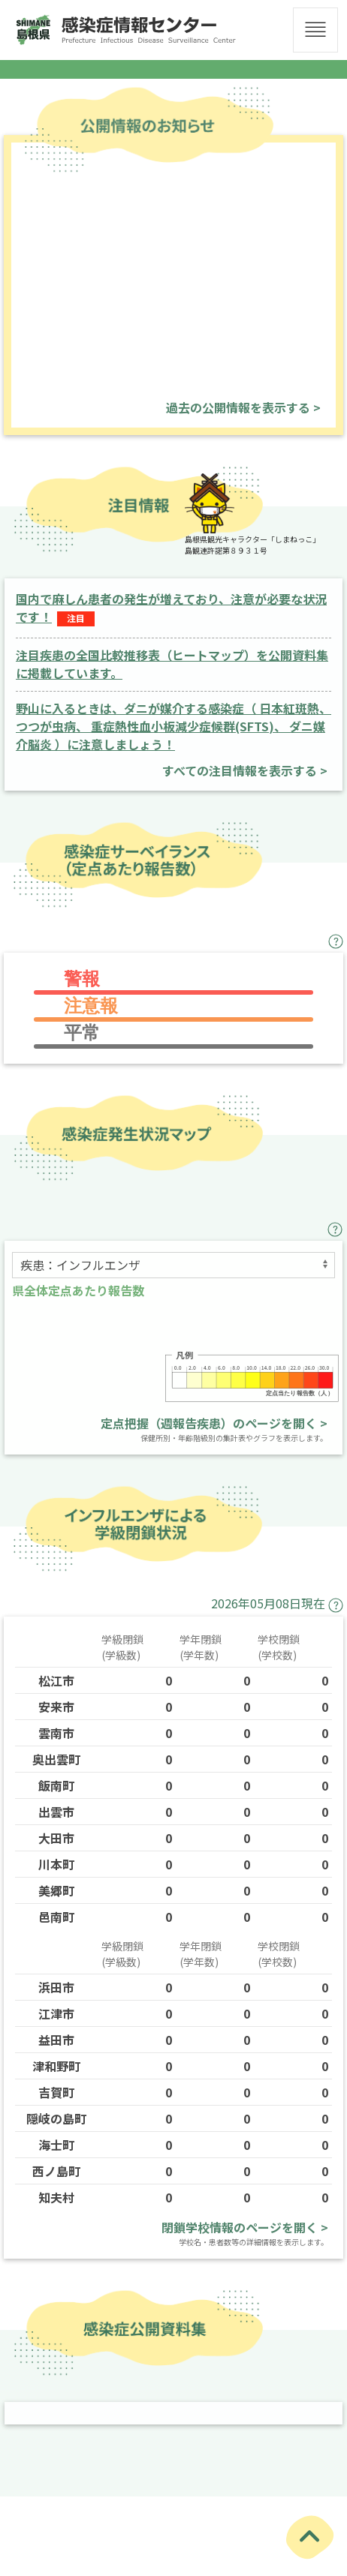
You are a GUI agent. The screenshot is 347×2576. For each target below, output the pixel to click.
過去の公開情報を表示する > (243, 407)
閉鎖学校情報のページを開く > (244, 2227)
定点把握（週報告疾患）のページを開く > (214, 1423)
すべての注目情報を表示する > (244, 770)
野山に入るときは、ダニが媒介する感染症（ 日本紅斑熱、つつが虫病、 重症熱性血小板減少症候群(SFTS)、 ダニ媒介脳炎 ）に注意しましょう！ (173, 726)
